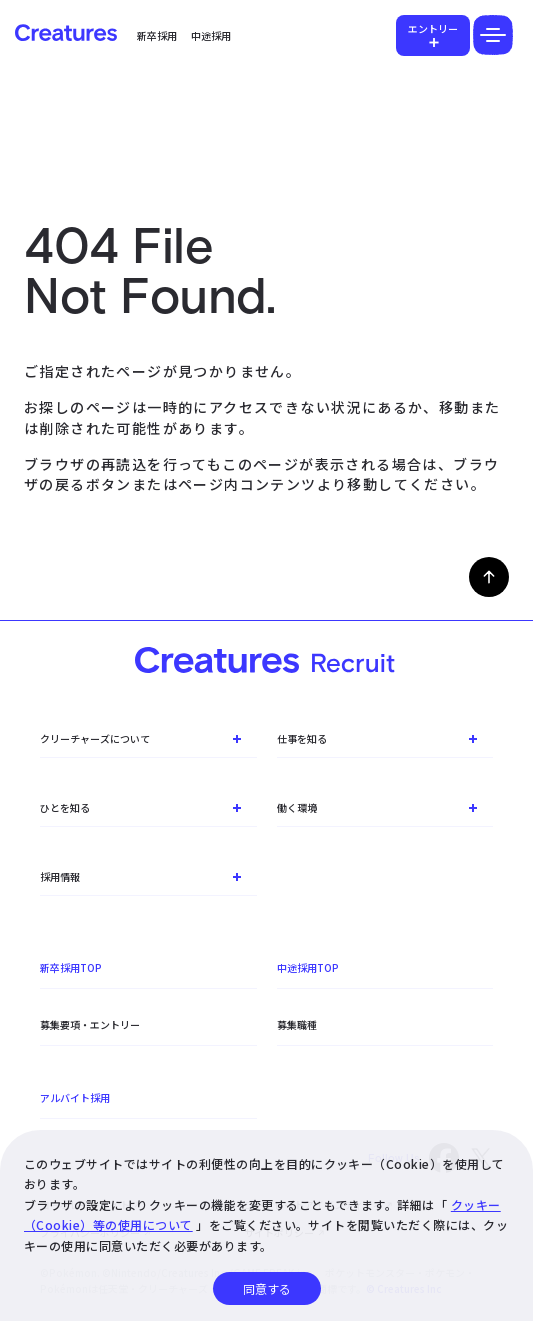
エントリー (433, 28)
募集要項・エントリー (90, 1024)
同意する (267, 1288)
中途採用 (211, 35)
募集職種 (297, 1024)
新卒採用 (157, 35)
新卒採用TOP (71, 967)
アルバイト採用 (75, 1097)
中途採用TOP (308, 967)
